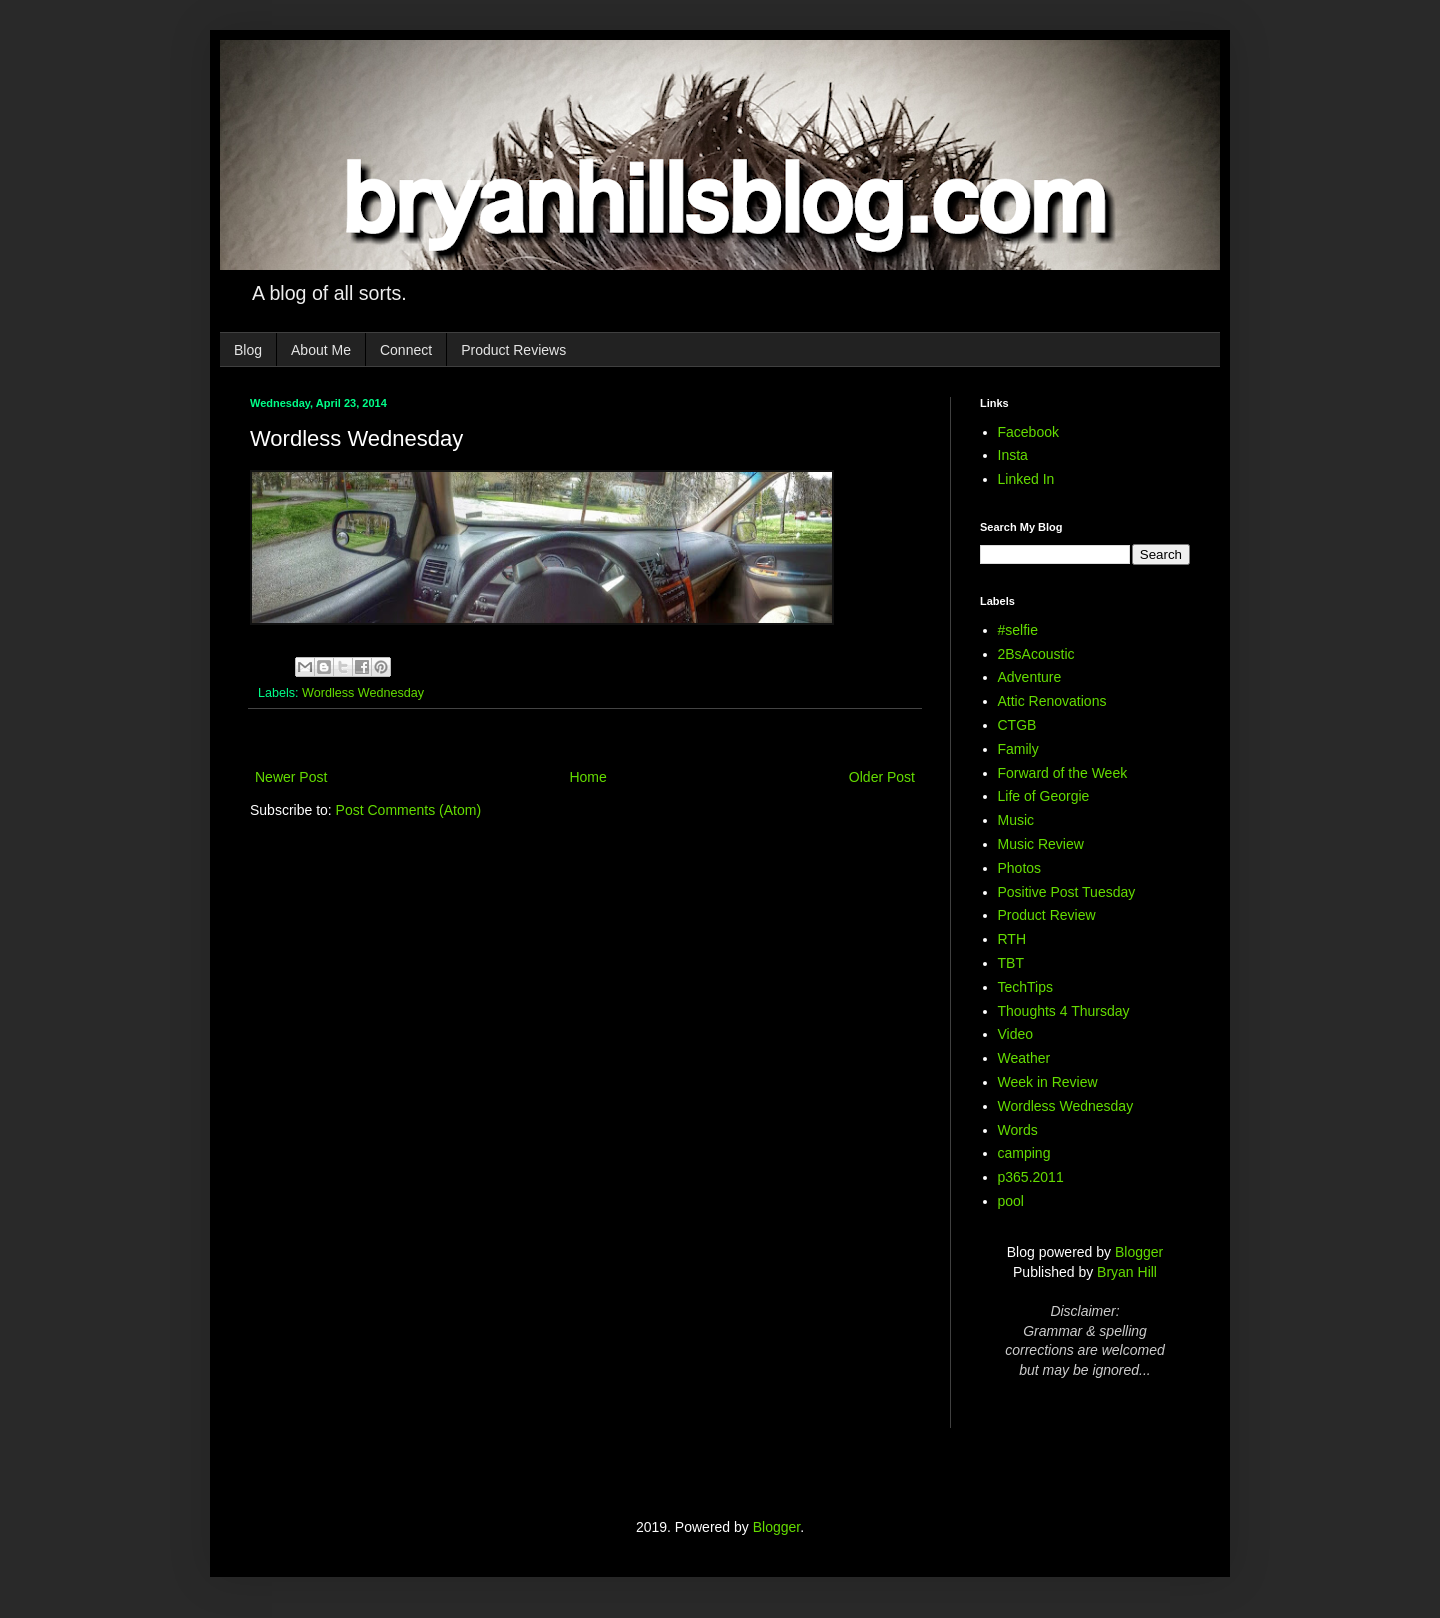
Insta (1013, 455)
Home (587, 777)
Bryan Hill (1127, 1272)
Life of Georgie (1044, 796)
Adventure (1030, 677)
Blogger (1139, 1252)
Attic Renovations (1052, 701)
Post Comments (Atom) (408, 810)
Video (1016, 1034)
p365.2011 (1031, 1177)
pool (1011, 1201)
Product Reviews (513, 350)
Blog (248, 350)
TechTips (1026, 987)
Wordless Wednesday (363, 693)
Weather (1024, 1058)
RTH (1012, 939)
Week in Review (1048, 1082)
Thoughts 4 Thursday (1064, 1011)
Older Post (882, 777)
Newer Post (291, 777)
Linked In (1026, 479)
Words (1018, 1130)
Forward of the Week (1063, 773)
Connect (406, 350)
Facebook (1028, 432)
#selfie (1018, 630)
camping (1024, 1153)
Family (1018, 749)
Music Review (1041, 844)
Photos (1020, 868)
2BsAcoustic (1036, 654)
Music (1016, 820)
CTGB (1017, 725)
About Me (321, 350)
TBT (1011, 963)
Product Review (1047, 915)
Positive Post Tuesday (1067, 892)
